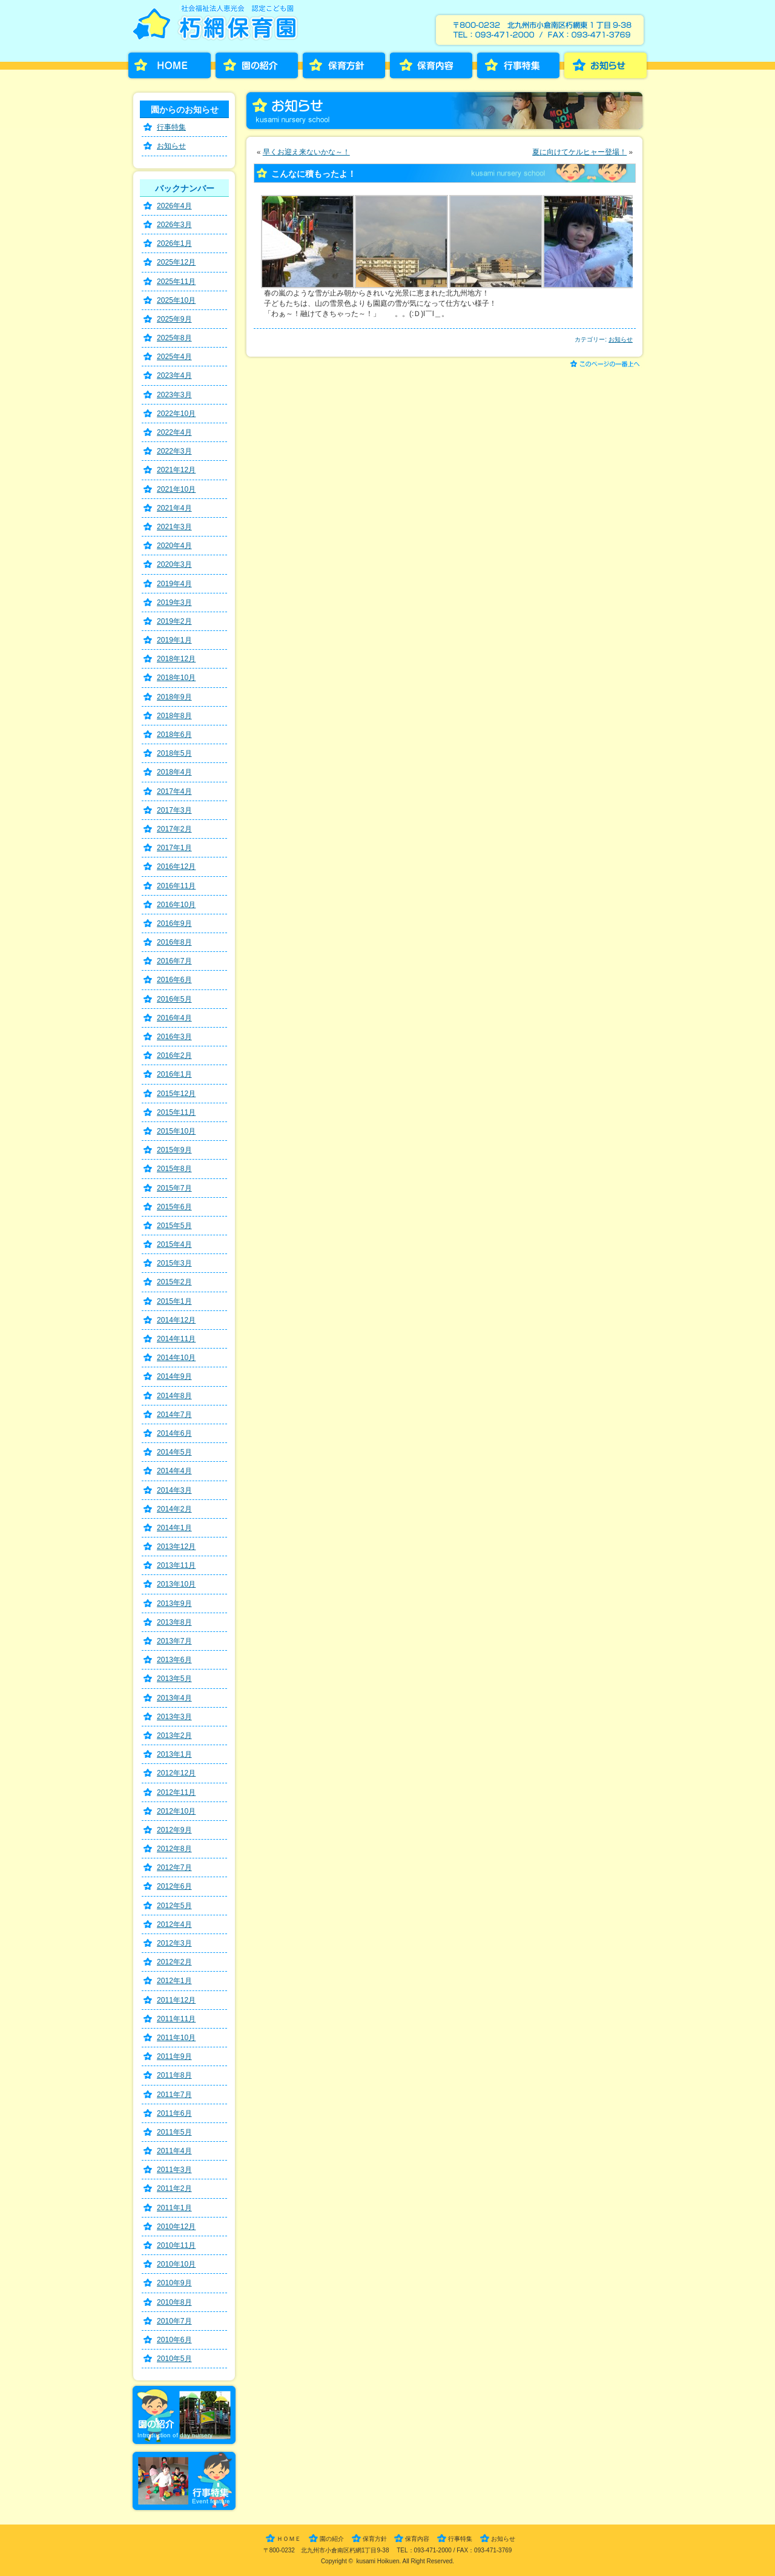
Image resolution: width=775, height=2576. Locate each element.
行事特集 (518, 65)
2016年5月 (174, 999)
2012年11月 (176, 1792)
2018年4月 (174, 772)
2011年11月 (176, 2019)
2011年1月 (174, 2208)
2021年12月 (176, 470)
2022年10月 (176, 413)
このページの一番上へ (607, 365)
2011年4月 (174, 2151)
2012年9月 (174, 1830)
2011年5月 (174, 2132)
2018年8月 (174, 716)
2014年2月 (174, 1509)
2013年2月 (174, 1735)
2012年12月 (176, 1773)
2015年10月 (176, 1131)
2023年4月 (174, 375)
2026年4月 (174, 206)
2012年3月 (174, 1943)
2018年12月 (176, 659)
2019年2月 (174, 621)
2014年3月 (174, 1490)
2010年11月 (176, 2245)
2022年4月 (174, 432)
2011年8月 (174, 2075)
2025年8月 (174, 338)
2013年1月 (174, 1754)
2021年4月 (174, 508)
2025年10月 (176, 300)
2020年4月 (174, 545)
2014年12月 (176, 1320)
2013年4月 (174, 1698)
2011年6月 (174, 2113)
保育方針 (344, 65)
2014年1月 (174, 1528)
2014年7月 (174, 1414)
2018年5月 (174, 753)
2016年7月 (174, 961)
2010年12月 (176, 2226)
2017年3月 (174, 810)
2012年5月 (174, 1905)
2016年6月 (174, 980)
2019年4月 (174, 584)
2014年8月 (174, 1396)
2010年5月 (174, 2358)
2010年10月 (176, 2264)
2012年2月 (174, 1962)
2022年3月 (174, 451)
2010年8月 (174, 2302)
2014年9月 (174, 1376)
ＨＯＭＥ (289, 2538)
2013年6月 (174, 1660)
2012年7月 (174, 1867)
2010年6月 (174, 2340)
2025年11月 (176, 281)
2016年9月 (174, 923)
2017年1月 (174, 848)
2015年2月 (174, 1282)
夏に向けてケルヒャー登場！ (579, 152)
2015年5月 (174, 1225)
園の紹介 (256, 65)
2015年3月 (174, 1263)
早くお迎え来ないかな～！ (306, 152)
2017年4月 (174, 791)
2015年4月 (174, 1244)
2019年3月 (174, 602)
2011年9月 (174, 2056)
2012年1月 (174, 1981)
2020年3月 (174, 564)
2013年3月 (174, 1716)
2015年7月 (174, 1188)
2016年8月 (174, 942)
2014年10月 (176, 1357)
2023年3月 (174, 395)
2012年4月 (174, 1924)
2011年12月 (176, 2000)
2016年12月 (176, 866)
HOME (169, 65)
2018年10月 (176, 677)
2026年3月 (174, 224)
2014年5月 (174, 1452)
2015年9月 (174, 1150)
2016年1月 (174, 1074)
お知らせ (605, 65)
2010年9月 (174, 2283)
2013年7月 (174, 1641)
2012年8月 (174, 1848)
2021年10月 (176, 489)
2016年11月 (176, 886)
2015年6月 (174, 1207)
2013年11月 (176, 1565)
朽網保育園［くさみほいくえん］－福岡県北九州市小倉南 (218, 26)
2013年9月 (174, 1603)
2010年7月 (174, 2321)
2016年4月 (174, 1018)
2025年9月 (174, 319)
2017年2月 (174, 829)
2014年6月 (174, 1433)
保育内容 (431, 65)
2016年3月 (174, 1036)
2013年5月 (174, 1678)
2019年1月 (174, 640)
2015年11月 (176, 1112)
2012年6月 (174, 1886)
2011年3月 (174, 2169)
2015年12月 (176, 1093)
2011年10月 (176, 2037)
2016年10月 (176, 904)
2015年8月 (174, 1168)
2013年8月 (174, 1622)
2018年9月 (174, 697)
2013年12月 (176, 1546)
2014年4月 (174, 1471)
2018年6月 (174, 734)
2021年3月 (174, 527)
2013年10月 (176, 1584)
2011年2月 (174, 2188)
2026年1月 (174, 243)
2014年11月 (176, 1339)
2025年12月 (176, 262)
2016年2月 (174, 1055)
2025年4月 (174, 356)
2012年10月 (176, 1811)
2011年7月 (174, 2094)
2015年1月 (174, 1301)
